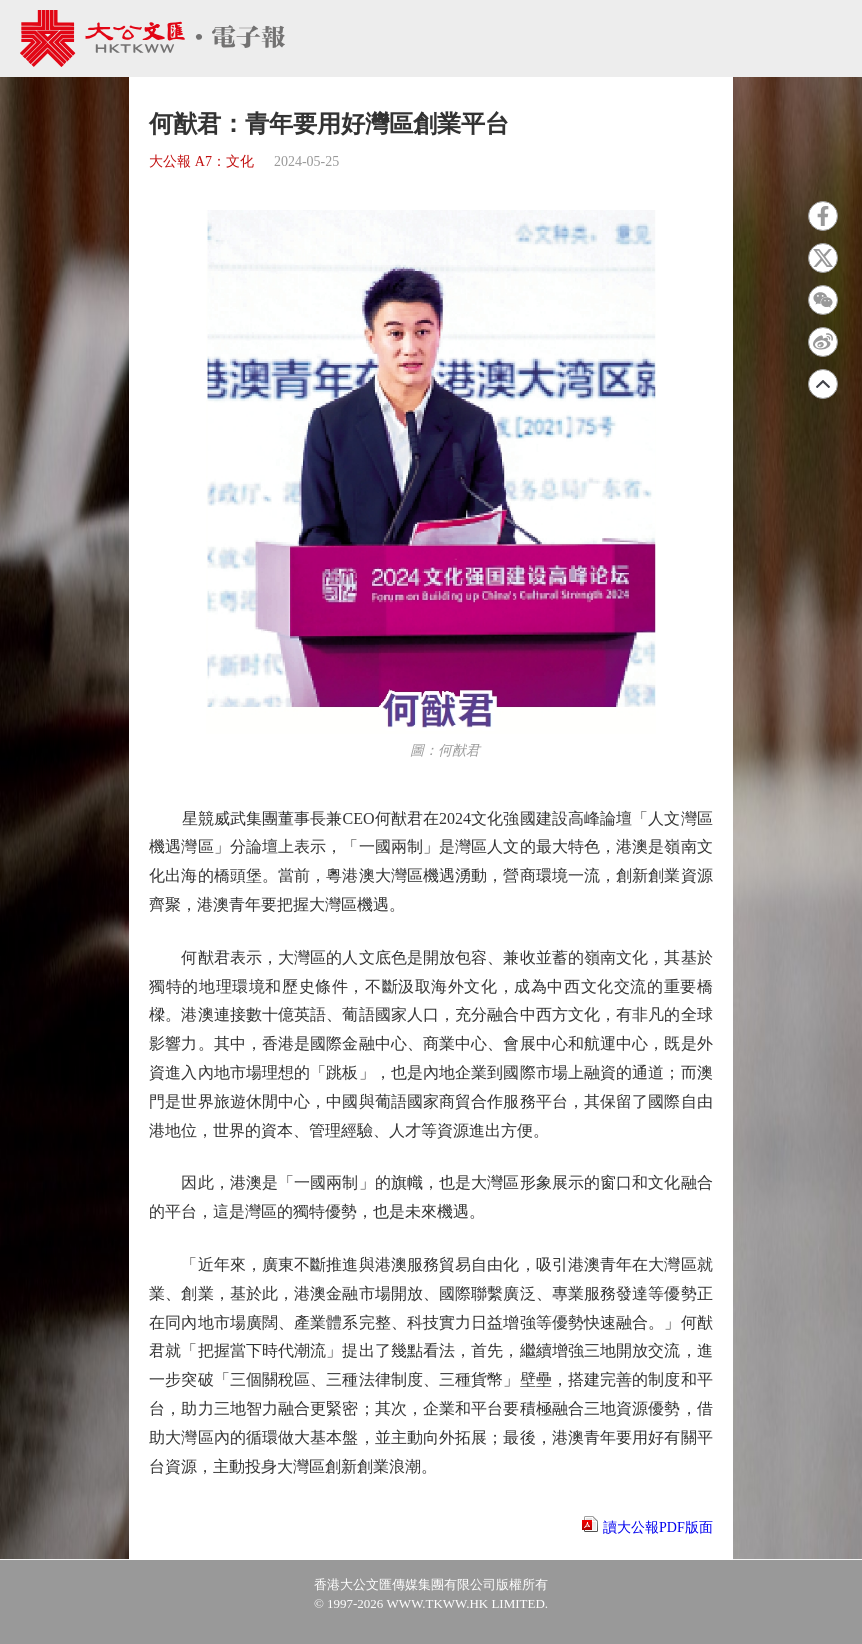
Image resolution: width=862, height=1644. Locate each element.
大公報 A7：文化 (201, 161)
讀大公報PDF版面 (658, 1527)
